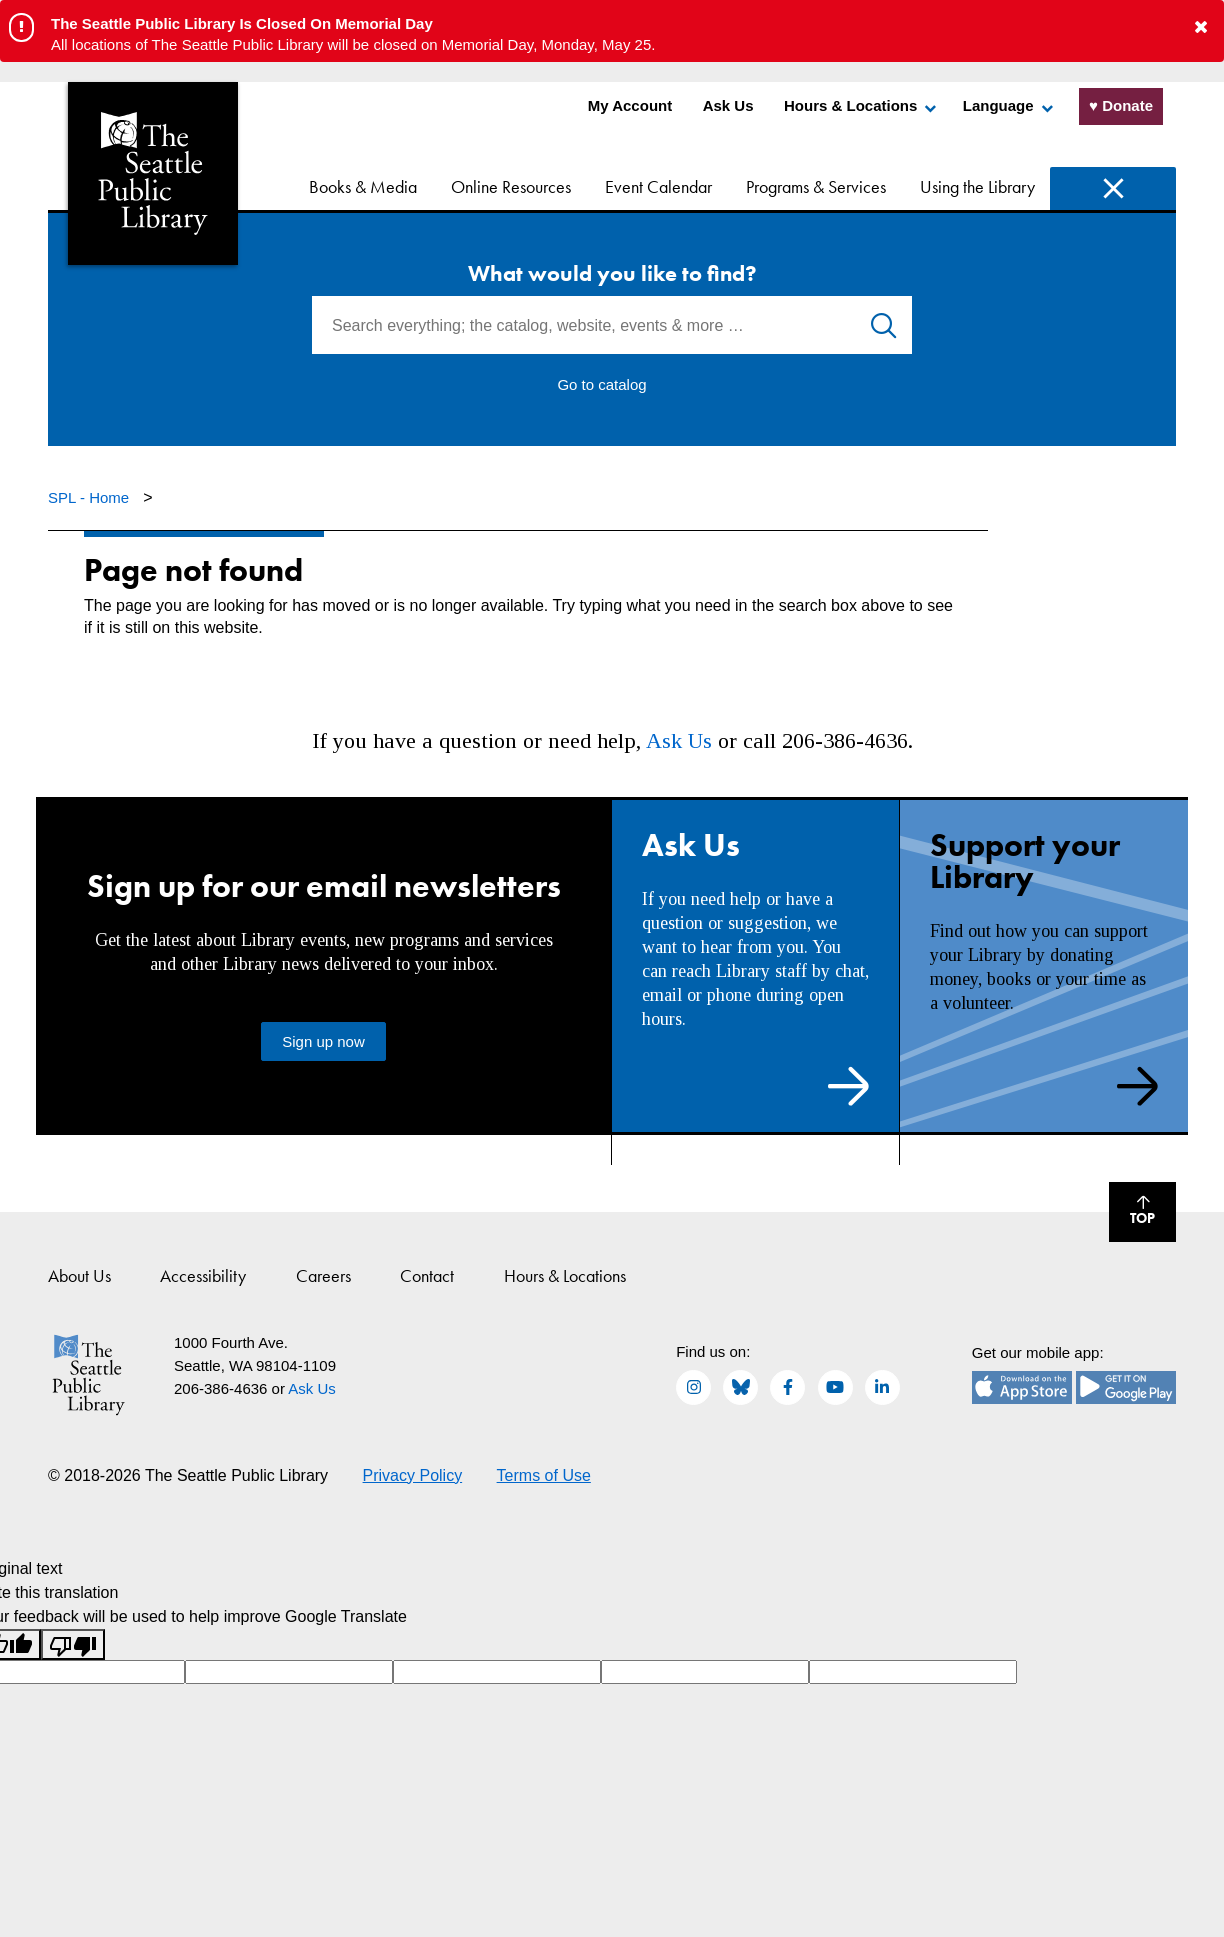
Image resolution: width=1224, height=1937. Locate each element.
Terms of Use (544, 1475)
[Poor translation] (73, 1644)
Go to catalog (601, 384)
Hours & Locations (850, 105)
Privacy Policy (413, 1475)
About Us (79, 1275)
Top (1132, 1214)
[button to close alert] (1201, 27)
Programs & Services (816, 186)
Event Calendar (658, 186)
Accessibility (203, 1275)
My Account (630, 105)
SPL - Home (90, 497)
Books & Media (363, 186)
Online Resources (511, 186)
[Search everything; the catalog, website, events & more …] (612, 325)
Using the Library (977, 186)
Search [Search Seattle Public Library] (1113, 188)
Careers (323, 1275)
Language (998, 105)
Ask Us (728, 105)
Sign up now (323, 1041)
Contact (427, 1275)
